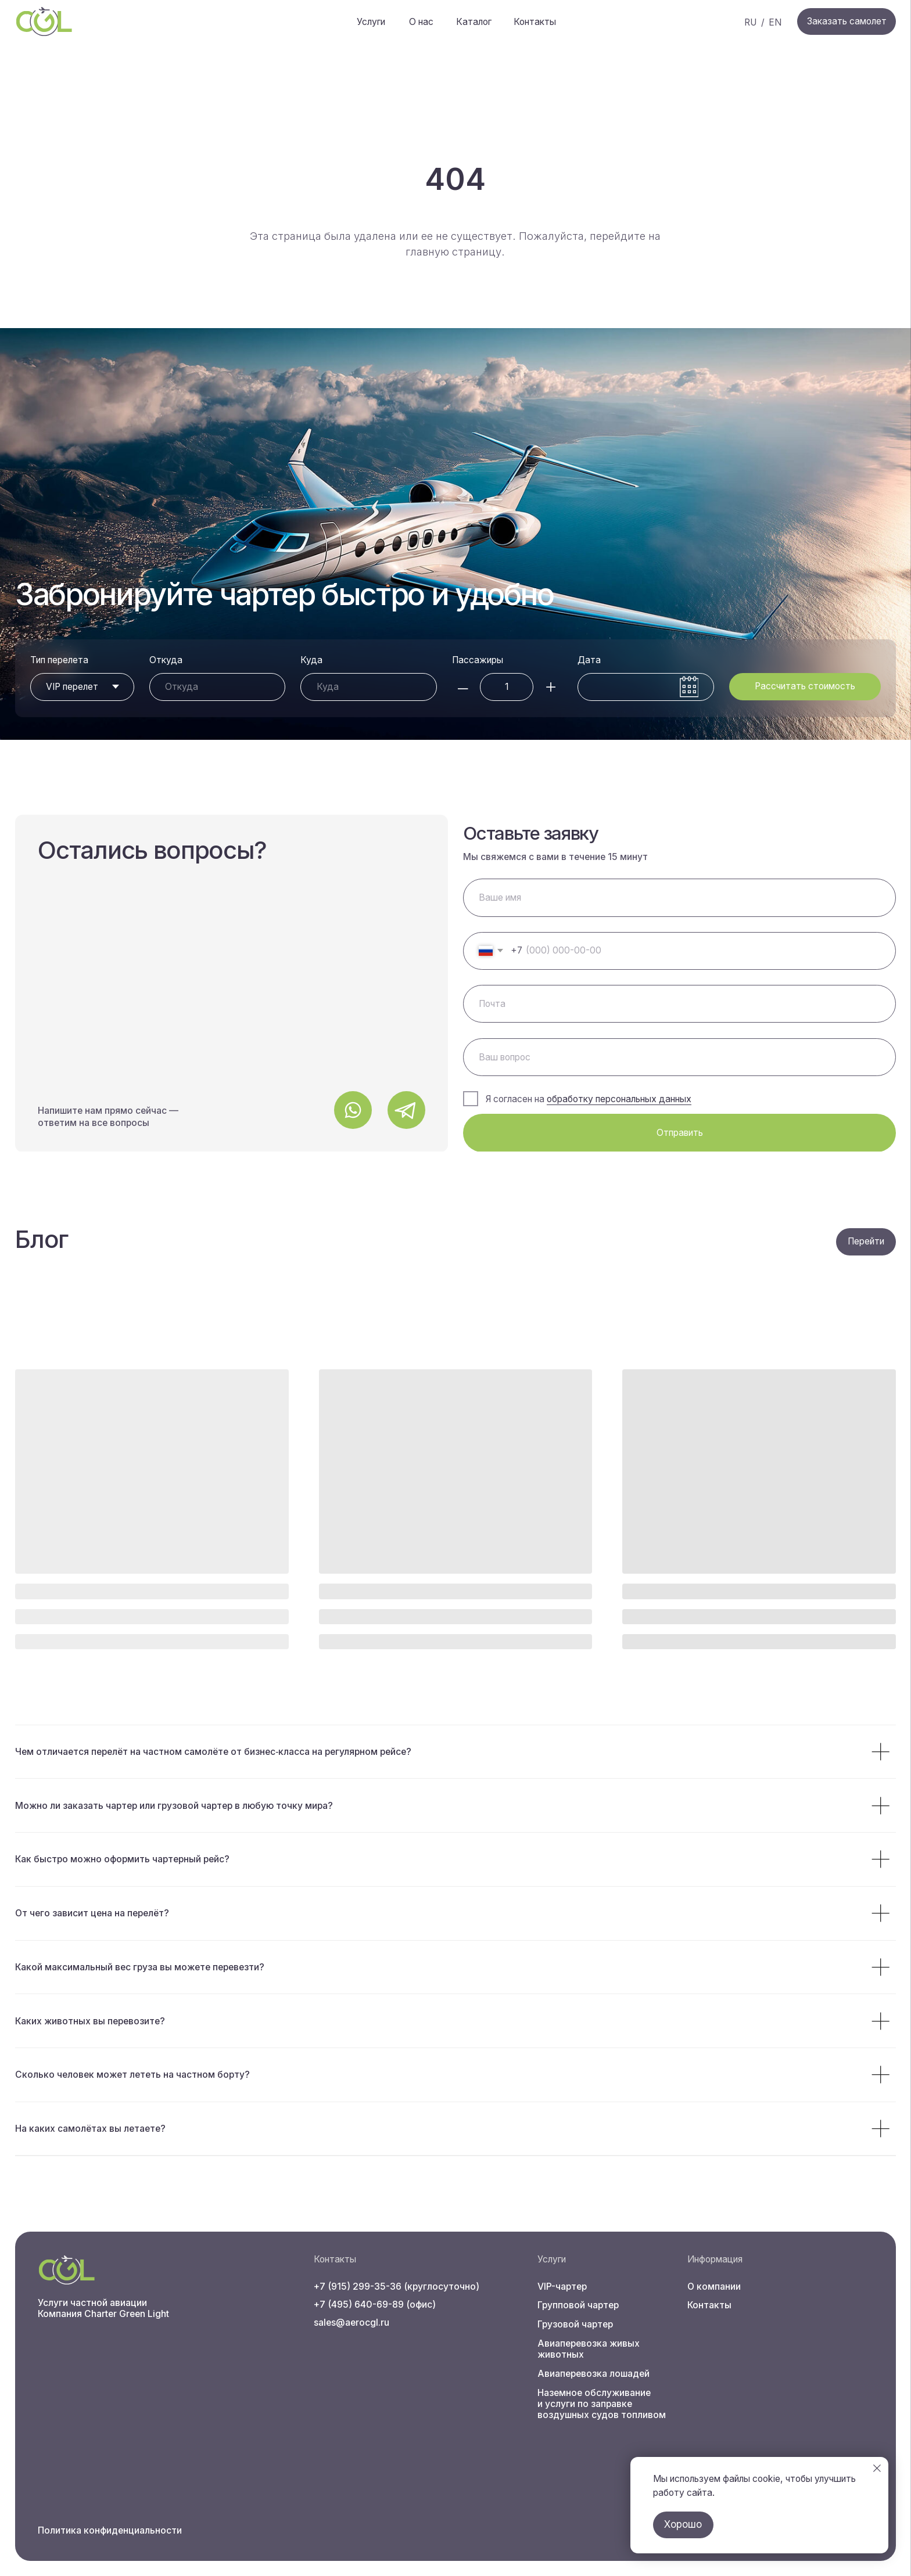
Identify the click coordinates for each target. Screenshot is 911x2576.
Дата (589, 659)
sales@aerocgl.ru (351, 2322)
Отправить (680, 1132)
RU (750, 22)
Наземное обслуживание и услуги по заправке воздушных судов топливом (601, 2403)
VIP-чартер (562, 2286)
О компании (714, 2286)
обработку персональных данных (619, 1098)
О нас (421, 21)
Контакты (535, 21)
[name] (679, 897)
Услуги (371, 21)
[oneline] (679, 1057)
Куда (311, 659)
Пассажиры (477, 659)
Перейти (866, 1241)
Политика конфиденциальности (110, 2530)
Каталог (474, 21)
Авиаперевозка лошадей (593, 2373)
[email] (679, 1004)
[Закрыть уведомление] (876, 2468)
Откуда (165, 659)
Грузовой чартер (575, 2324)
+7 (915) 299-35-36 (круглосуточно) (396, 2286)
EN (775, 22)
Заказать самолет (847, 21)
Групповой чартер (578, 2305)
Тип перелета (59, 659)
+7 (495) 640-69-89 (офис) (375, 2304)
